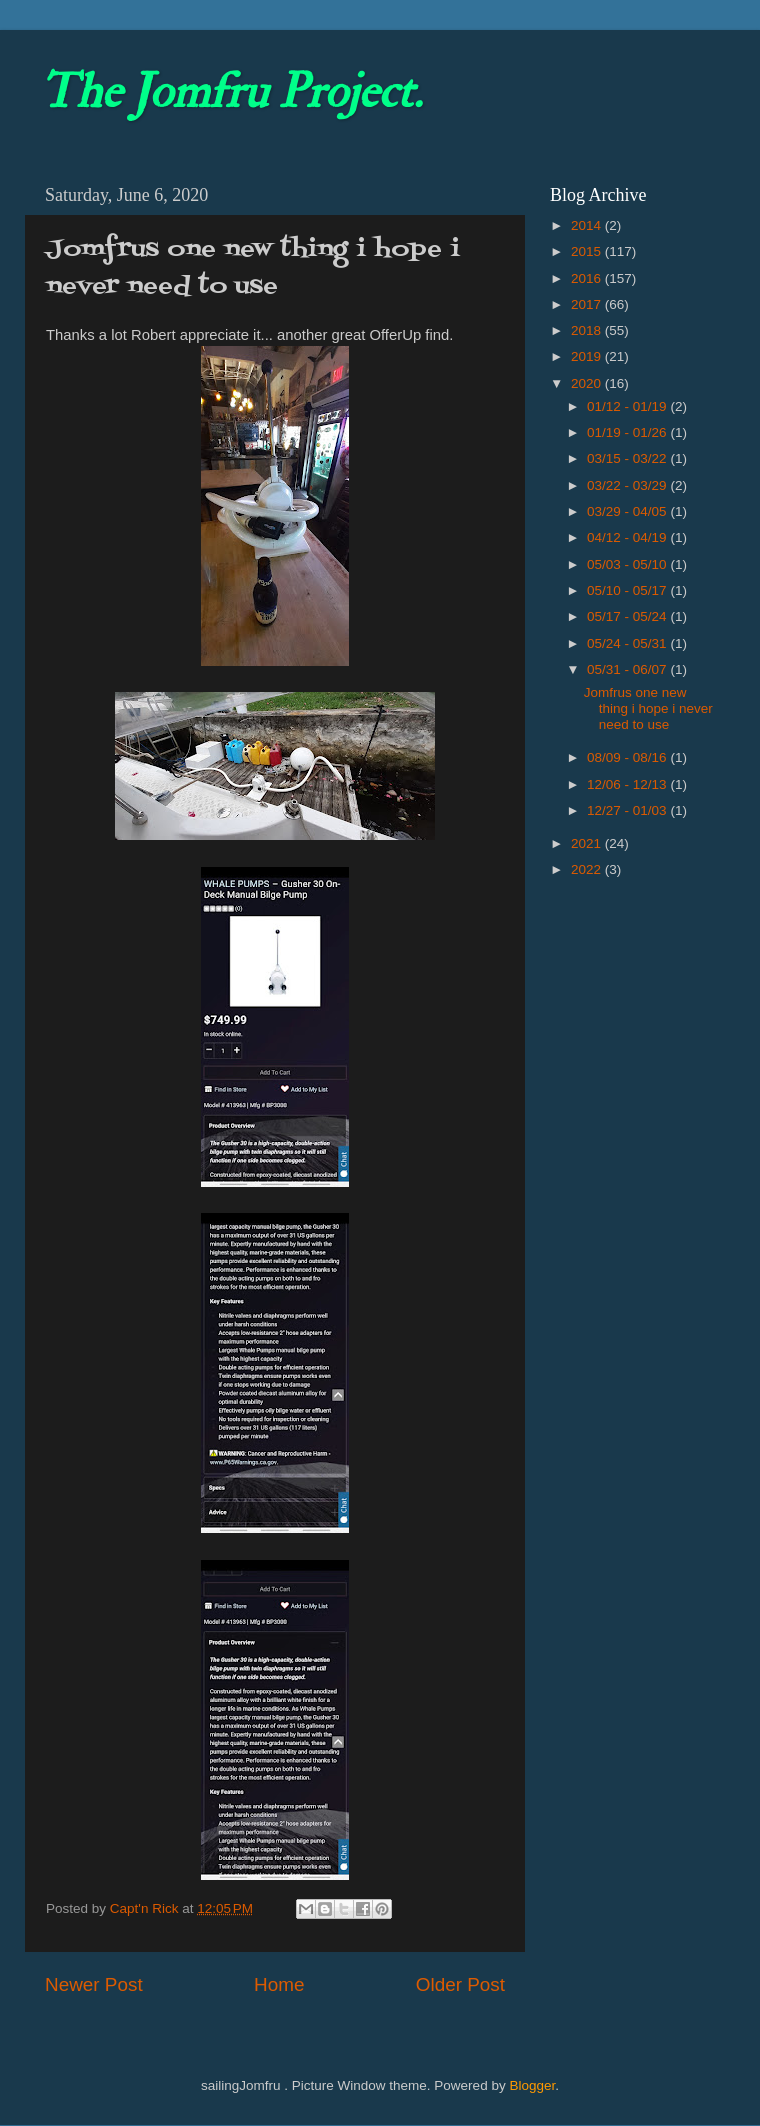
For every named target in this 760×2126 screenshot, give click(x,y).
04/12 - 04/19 (628, 537)
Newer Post (94, 1984)
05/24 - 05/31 (628, 643)
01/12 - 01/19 (628, 406)
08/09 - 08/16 (628, 757)
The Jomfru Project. (231, 92)
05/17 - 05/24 (628, 616)
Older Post (460, 1984)
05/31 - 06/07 (628, 669)
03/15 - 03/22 (628, 458)
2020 (588, 383)
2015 (588, 251)
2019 (588, 356)
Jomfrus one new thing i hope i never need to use (648, 708)
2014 (588, 225)
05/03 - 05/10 (628, 564)
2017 (588, 304)
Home (279, 1984)
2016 (588, 278)
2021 (588, 843)
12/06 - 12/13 (628, 784)
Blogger (532, 2085)
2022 (588, 869)
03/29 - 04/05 (628, 511)
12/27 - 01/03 (628, 810)
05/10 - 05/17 (628, 590)
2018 (588, 330)
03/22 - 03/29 (628, 485)
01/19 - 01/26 (628, 432)
